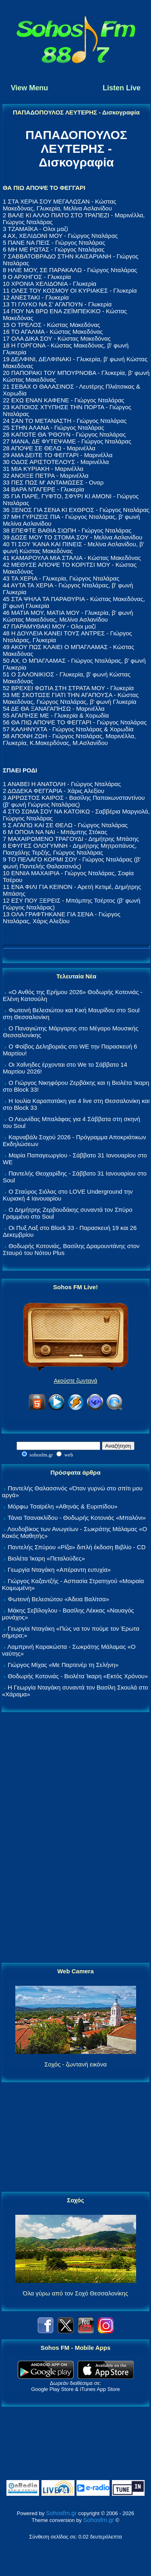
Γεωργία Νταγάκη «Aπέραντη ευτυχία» (59, 1569)
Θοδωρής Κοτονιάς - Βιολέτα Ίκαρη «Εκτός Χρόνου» (78, 1676)
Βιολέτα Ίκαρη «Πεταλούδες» (46, 1558)
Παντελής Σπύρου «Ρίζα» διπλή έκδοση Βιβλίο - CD (76, 1547)
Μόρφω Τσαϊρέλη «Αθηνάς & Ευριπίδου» (62, 1506)
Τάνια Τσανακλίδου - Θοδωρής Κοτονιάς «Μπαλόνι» (77, 1517)
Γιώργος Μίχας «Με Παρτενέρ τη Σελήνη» (63, 1664)
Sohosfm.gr (61, 2512)
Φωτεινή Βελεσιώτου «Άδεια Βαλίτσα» (58, 1599)
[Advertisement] (75, 1838)
